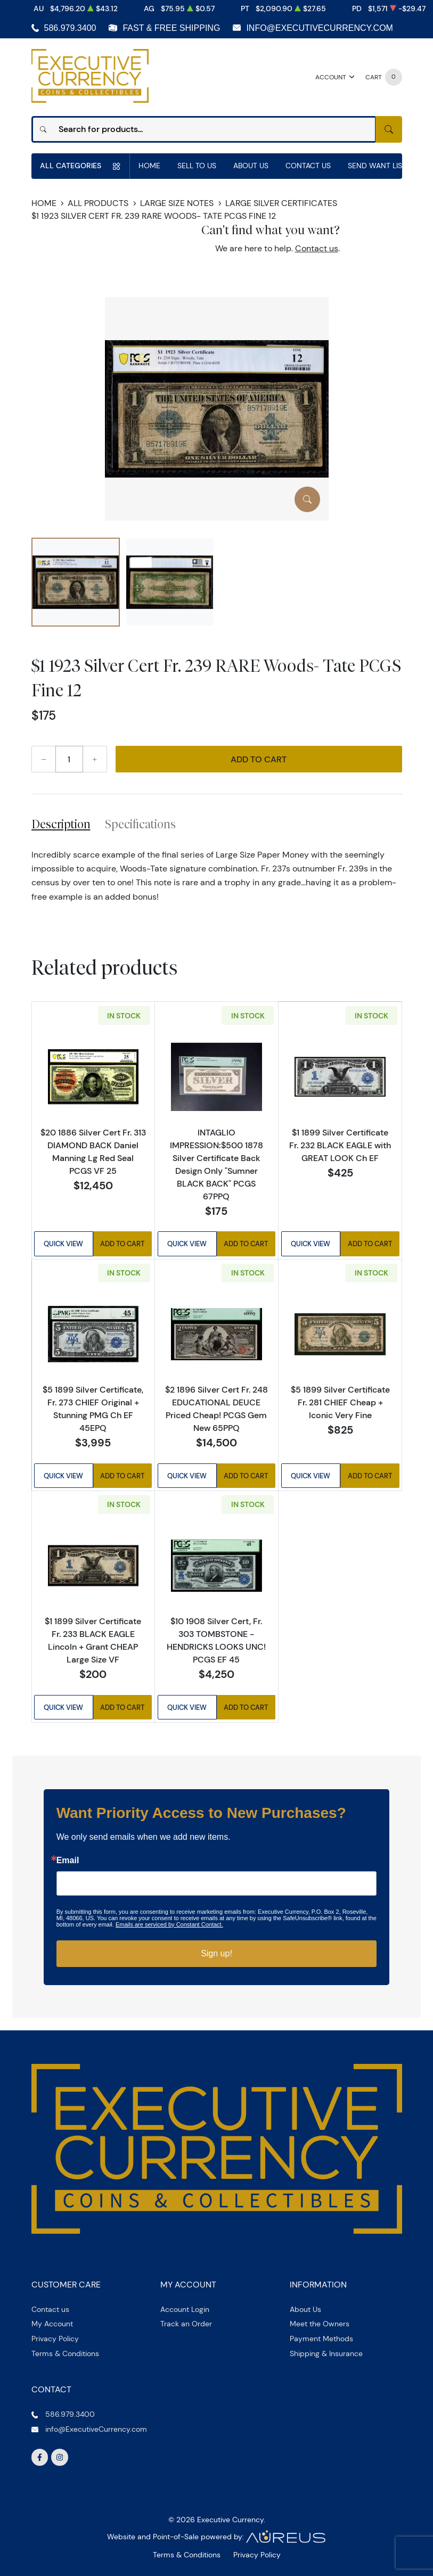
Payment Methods (321, 2338)
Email (67, 1860)
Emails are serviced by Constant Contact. (169, 1924)
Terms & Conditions (65, 2353)
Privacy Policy (55, 2338)
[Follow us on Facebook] (39, 2457)
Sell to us (196, 165)
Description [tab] (61, 824)
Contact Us (308, 165)
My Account (52, 2323)
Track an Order (186, 2323)
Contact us (316, 248)
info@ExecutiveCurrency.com (319, 27)
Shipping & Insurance (326, 2353)
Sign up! (216, 1953)
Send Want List (377, 165)
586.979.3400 (70, 27)
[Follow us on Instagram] (59, 2457)
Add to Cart (259, 759)
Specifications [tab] (140, 824)
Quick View (63, 1244)
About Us (250, 165)
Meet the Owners (319, 2323)
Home (149, 165)
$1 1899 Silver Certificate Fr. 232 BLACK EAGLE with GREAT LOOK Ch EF (340, 1145)
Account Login (184, 2309)
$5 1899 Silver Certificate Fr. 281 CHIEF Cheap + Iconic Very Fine (340, 1402)
